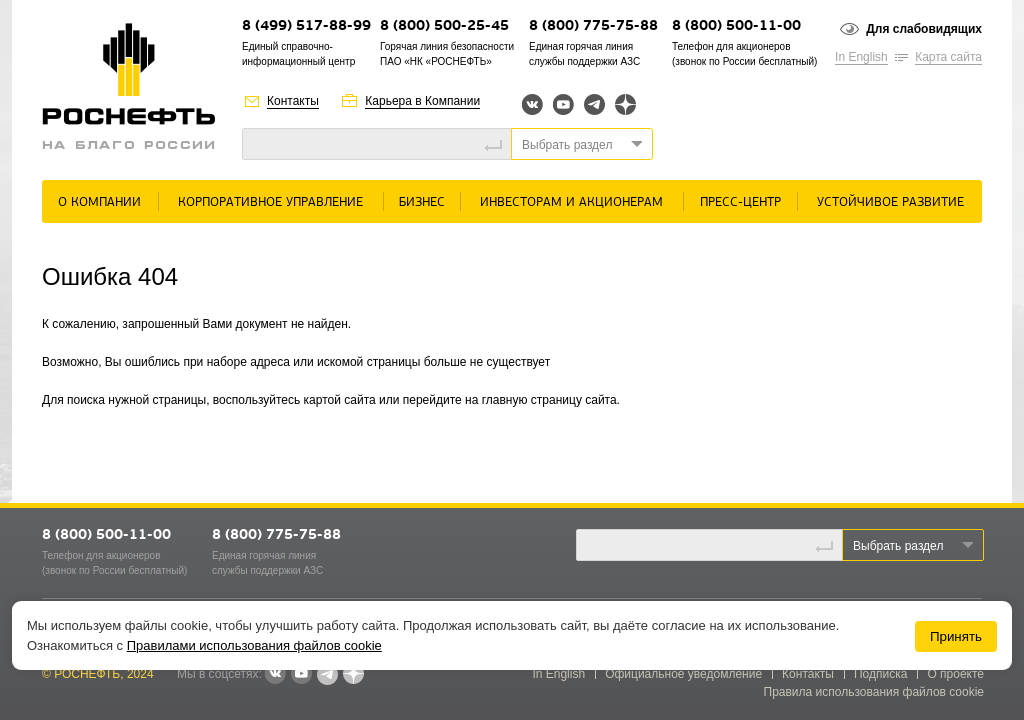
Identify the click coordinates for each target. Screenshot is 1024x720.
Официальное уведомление (683, 674)
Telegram (594, 104)
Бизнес (422, 202)
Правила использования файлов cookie (874, 692)
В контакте (275, 675)
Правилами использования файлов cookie (254, 645)
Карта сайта (948, 57)
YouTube (563, 104)
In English (861, 57)
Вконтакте (532, 104)
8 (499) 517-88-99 (306, 26)
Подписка (880, 674)
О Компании (99, 202)
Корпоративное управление (270, 202)
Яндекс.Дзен (625, 104)
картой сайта (340, 400)
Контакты (293, 101)
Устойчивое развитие (890, 202)
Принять (956, 636)
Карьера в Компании (422, 101)
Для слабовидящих (924, 29)
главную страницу (532, 400)
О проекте (955, 674)
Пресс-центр (740, 202)
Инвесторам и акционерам (571, 202)
